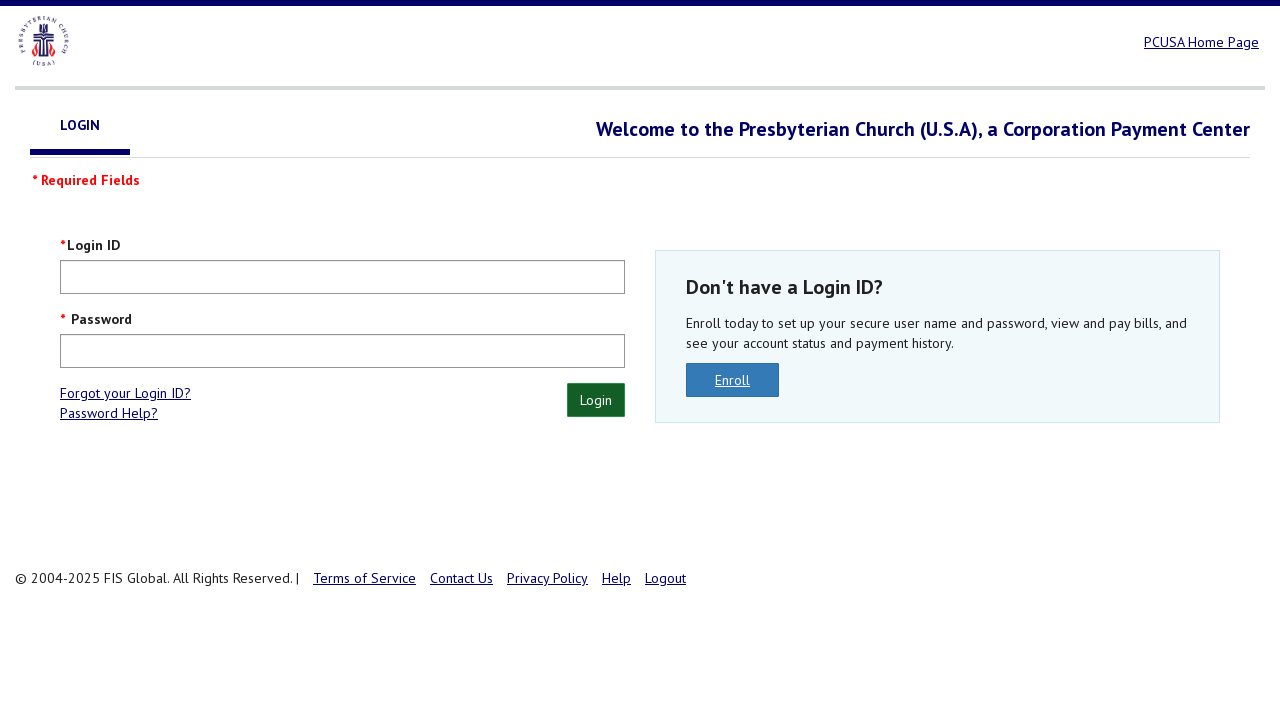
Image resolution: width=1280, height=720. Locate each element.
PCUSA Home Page (1201, 42)
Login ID (93, 245)
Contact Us (461, 578)
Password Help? (109, 413)
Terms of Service (364, 578)
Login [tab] (80, 125)
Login (596, 400)
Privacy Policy (547, 578)
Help (616, 578)
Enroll (732, 380)
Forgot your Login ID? (125, 393)
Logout (665, 578)
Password (99, 319)
